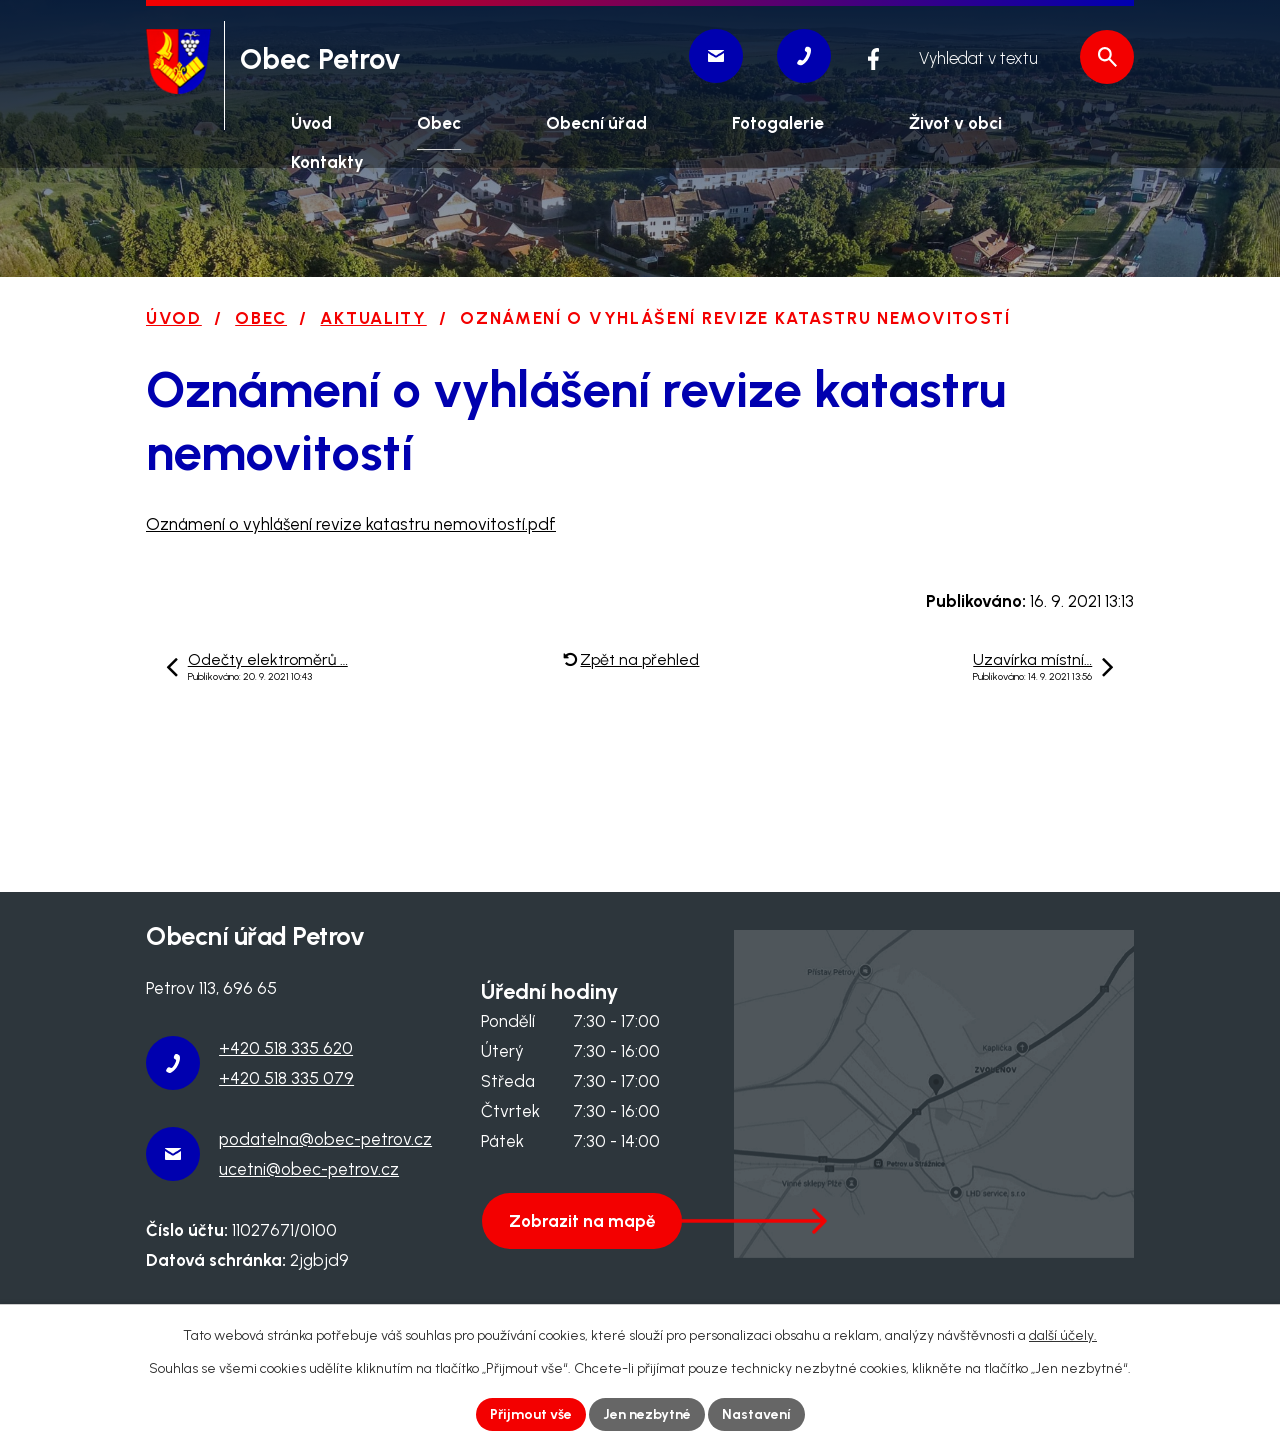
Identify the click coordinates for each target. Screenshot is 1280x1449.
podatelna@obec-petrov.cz (325, 1139)
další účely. (1063, 1335)
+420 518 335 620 (286, 1048)
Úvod (174, 318)
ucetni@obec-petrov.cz (309, 1169)
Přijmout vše (531, 1414)
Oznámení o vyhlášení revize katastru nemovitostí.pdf (351, 524)
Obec (261, 318)
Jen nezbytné (647, 1414)
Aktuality (373, 318)
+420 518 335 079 (286, 1078)
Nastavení (756, 1414)
